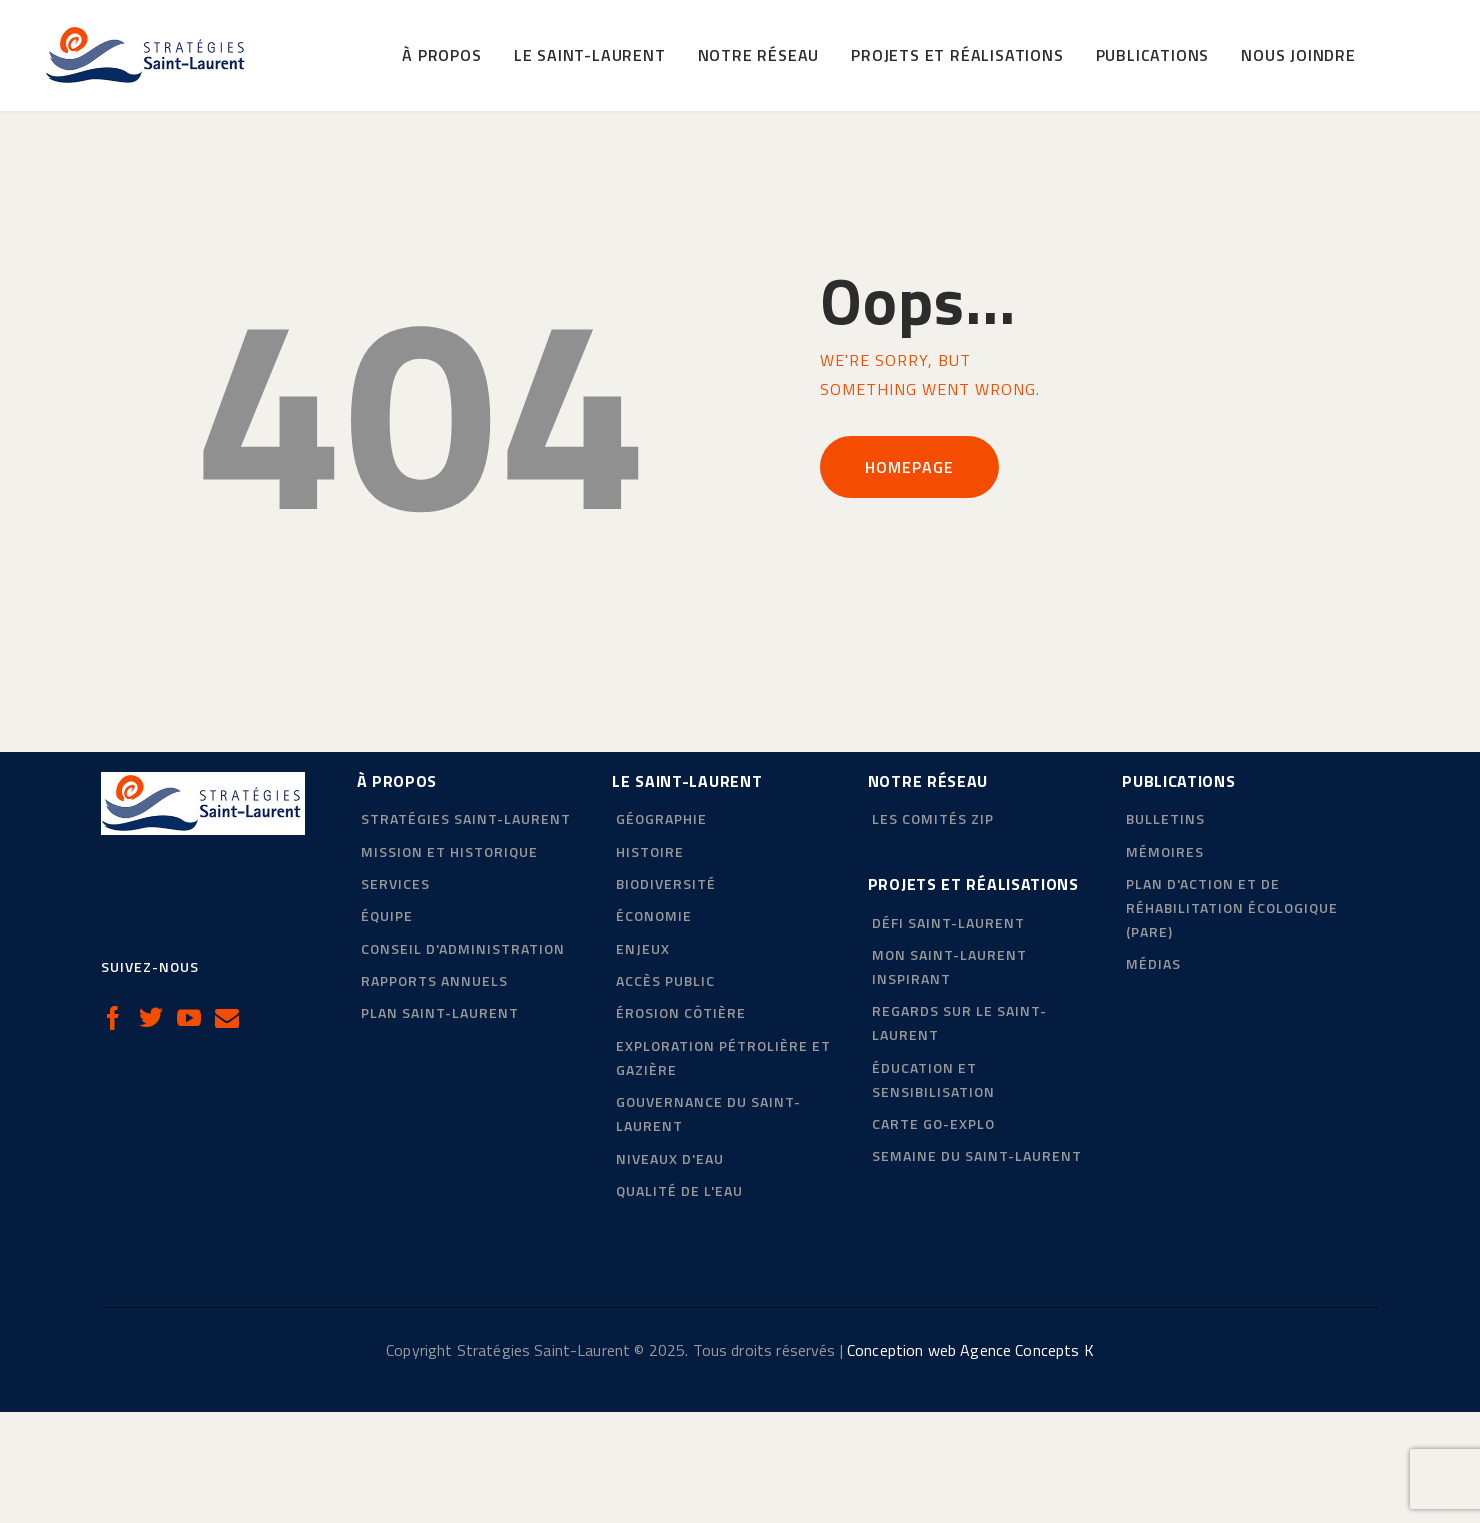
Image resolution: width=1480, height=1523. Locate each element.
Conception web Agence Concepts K (970, 1461)
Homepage (909, 577)
